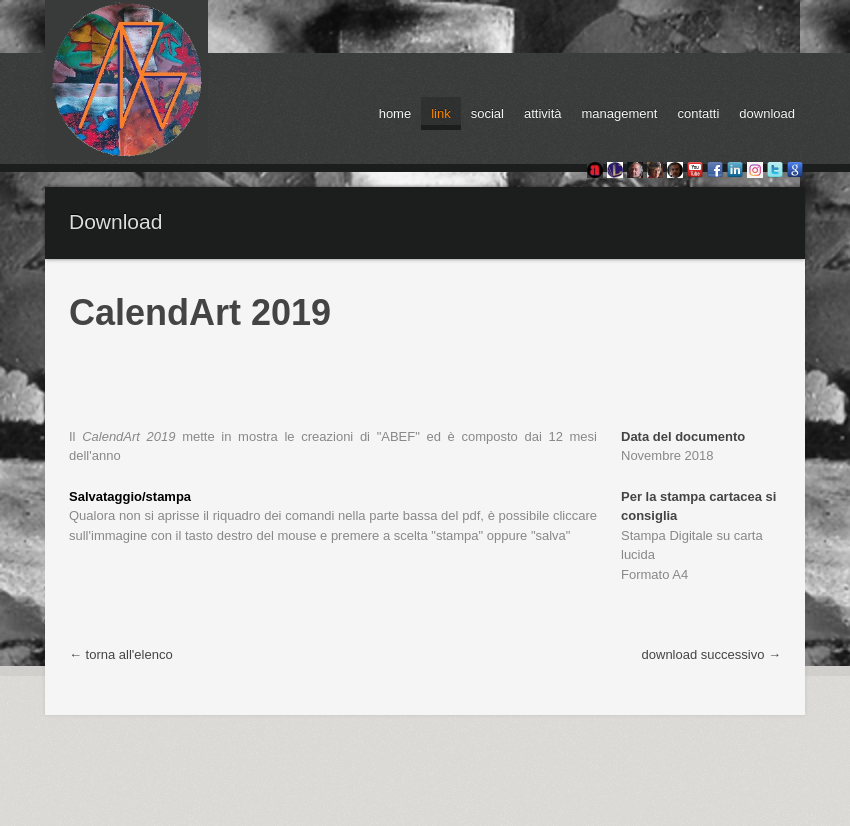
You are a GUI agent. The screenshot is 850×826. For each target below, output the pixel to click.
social (487, 113)
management (620, 113)
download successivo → (711, 654)
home (395, 113)
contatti (698, 113)
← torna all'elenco (121, 654)
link (441, 113)
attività (543, 113)
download (767, 113)
